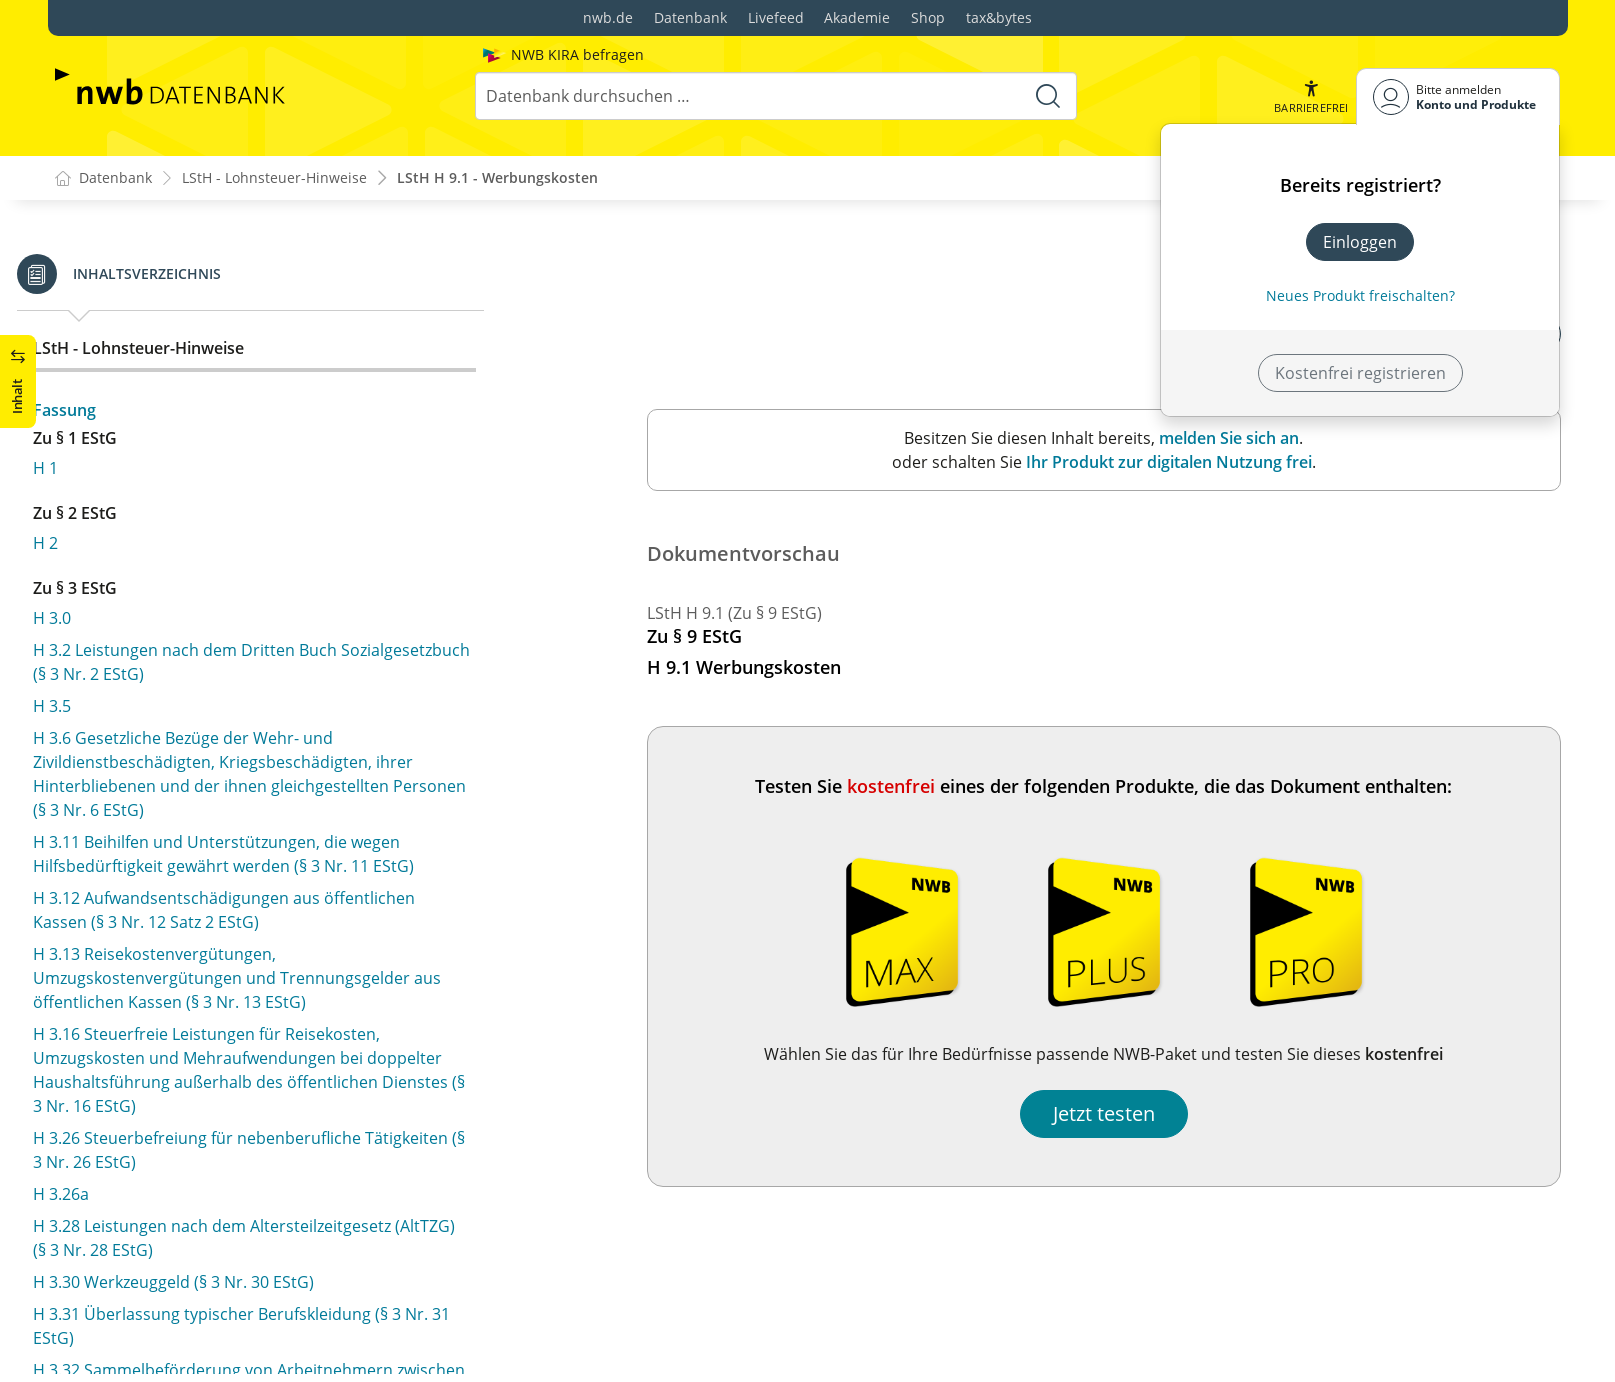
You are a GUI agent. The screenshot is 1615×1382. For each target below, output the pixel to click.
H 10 (88, 1036)
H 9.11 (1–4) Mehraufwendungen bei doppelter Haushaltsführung (246, 778)
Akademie (857, 17)
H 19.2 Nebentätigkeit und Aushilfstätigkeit (231, 1250)
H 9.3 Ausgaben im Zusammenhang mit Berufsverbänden (219, 426)
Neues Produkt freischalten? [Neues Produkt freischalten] (1360, 295)
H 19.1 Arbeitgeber (141, 1218)
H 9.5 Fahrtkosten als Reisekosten (197, 502)
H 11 (88, 1111)
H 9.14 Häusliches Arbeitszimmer (195, 886)
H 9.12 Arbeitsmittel (145, 854)
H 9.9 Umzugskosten (148, 654)
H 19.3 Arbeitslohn (140, 1282)
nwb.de (608, 17)
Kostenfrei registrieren (1360, 373)
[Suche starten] (1048, 96)
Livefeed (776, 17)
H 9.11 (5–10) (119, 822)
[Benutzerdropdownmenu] (1458, 96)
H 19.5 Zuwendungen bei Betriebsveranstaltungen (259, 1346)
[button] (1311, 96)
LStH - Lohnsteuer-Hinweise (274, 178)
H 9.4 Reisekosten (137, 470)
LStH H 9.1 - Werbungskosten (497, 178)
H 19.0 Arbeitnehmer (149, 1186)
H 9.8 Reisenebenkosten (161, 622)
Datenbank (690, 17)
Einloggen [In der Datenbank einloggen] (1360, 242)
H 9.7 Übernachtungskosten (176, 590)
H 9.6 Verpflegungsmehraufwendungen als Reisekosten (231, 546)
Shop (928, 17)
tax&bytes (999, 17)
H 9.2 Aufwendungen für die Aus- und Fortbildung (257, 382)
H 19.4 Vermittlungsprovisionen (190, 1314)
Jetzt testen (1104, 1114)
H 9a (88, 961)
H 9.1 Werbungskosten (156, 350)
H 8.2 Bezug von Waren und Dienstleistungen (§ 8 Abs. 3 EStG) (255, 263)
